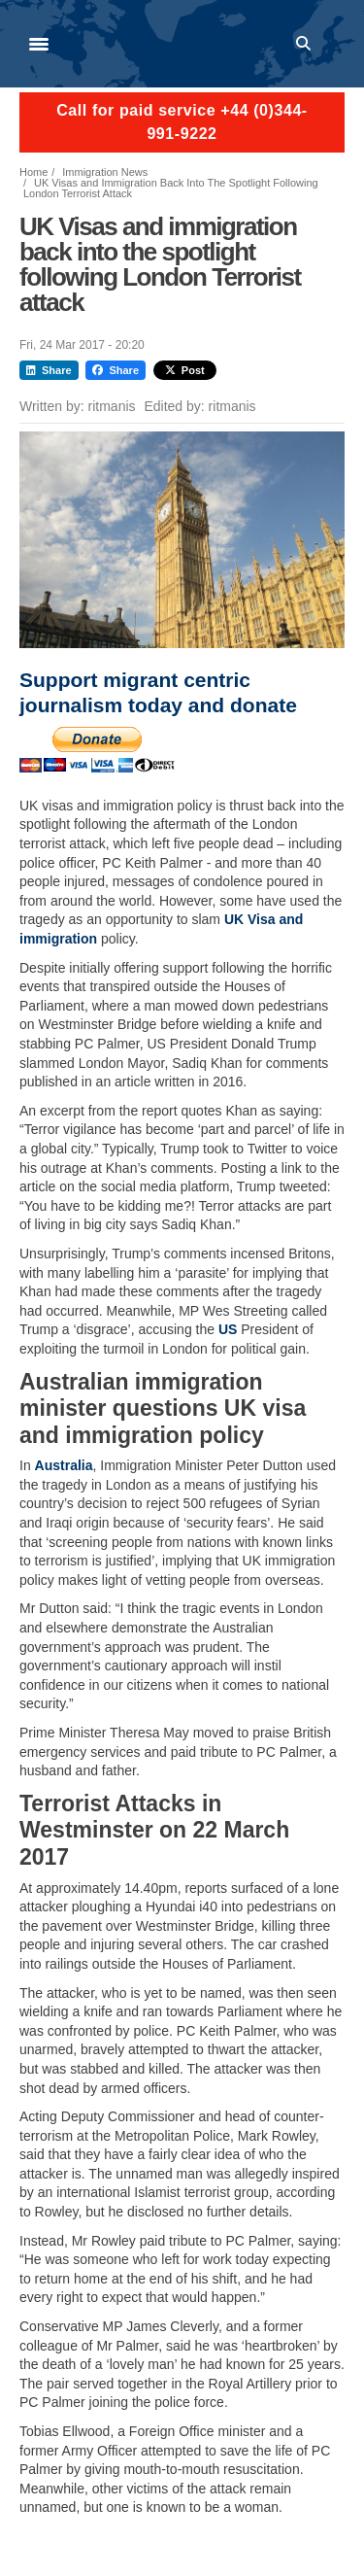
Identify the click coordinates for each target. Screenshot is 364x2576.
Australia (64, 1465)
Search (306, 43)
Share (49, 370)
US (227, 1329)
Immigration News (105, 172)
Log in (336, 43)
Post (185, 370)
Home (33, 172)
